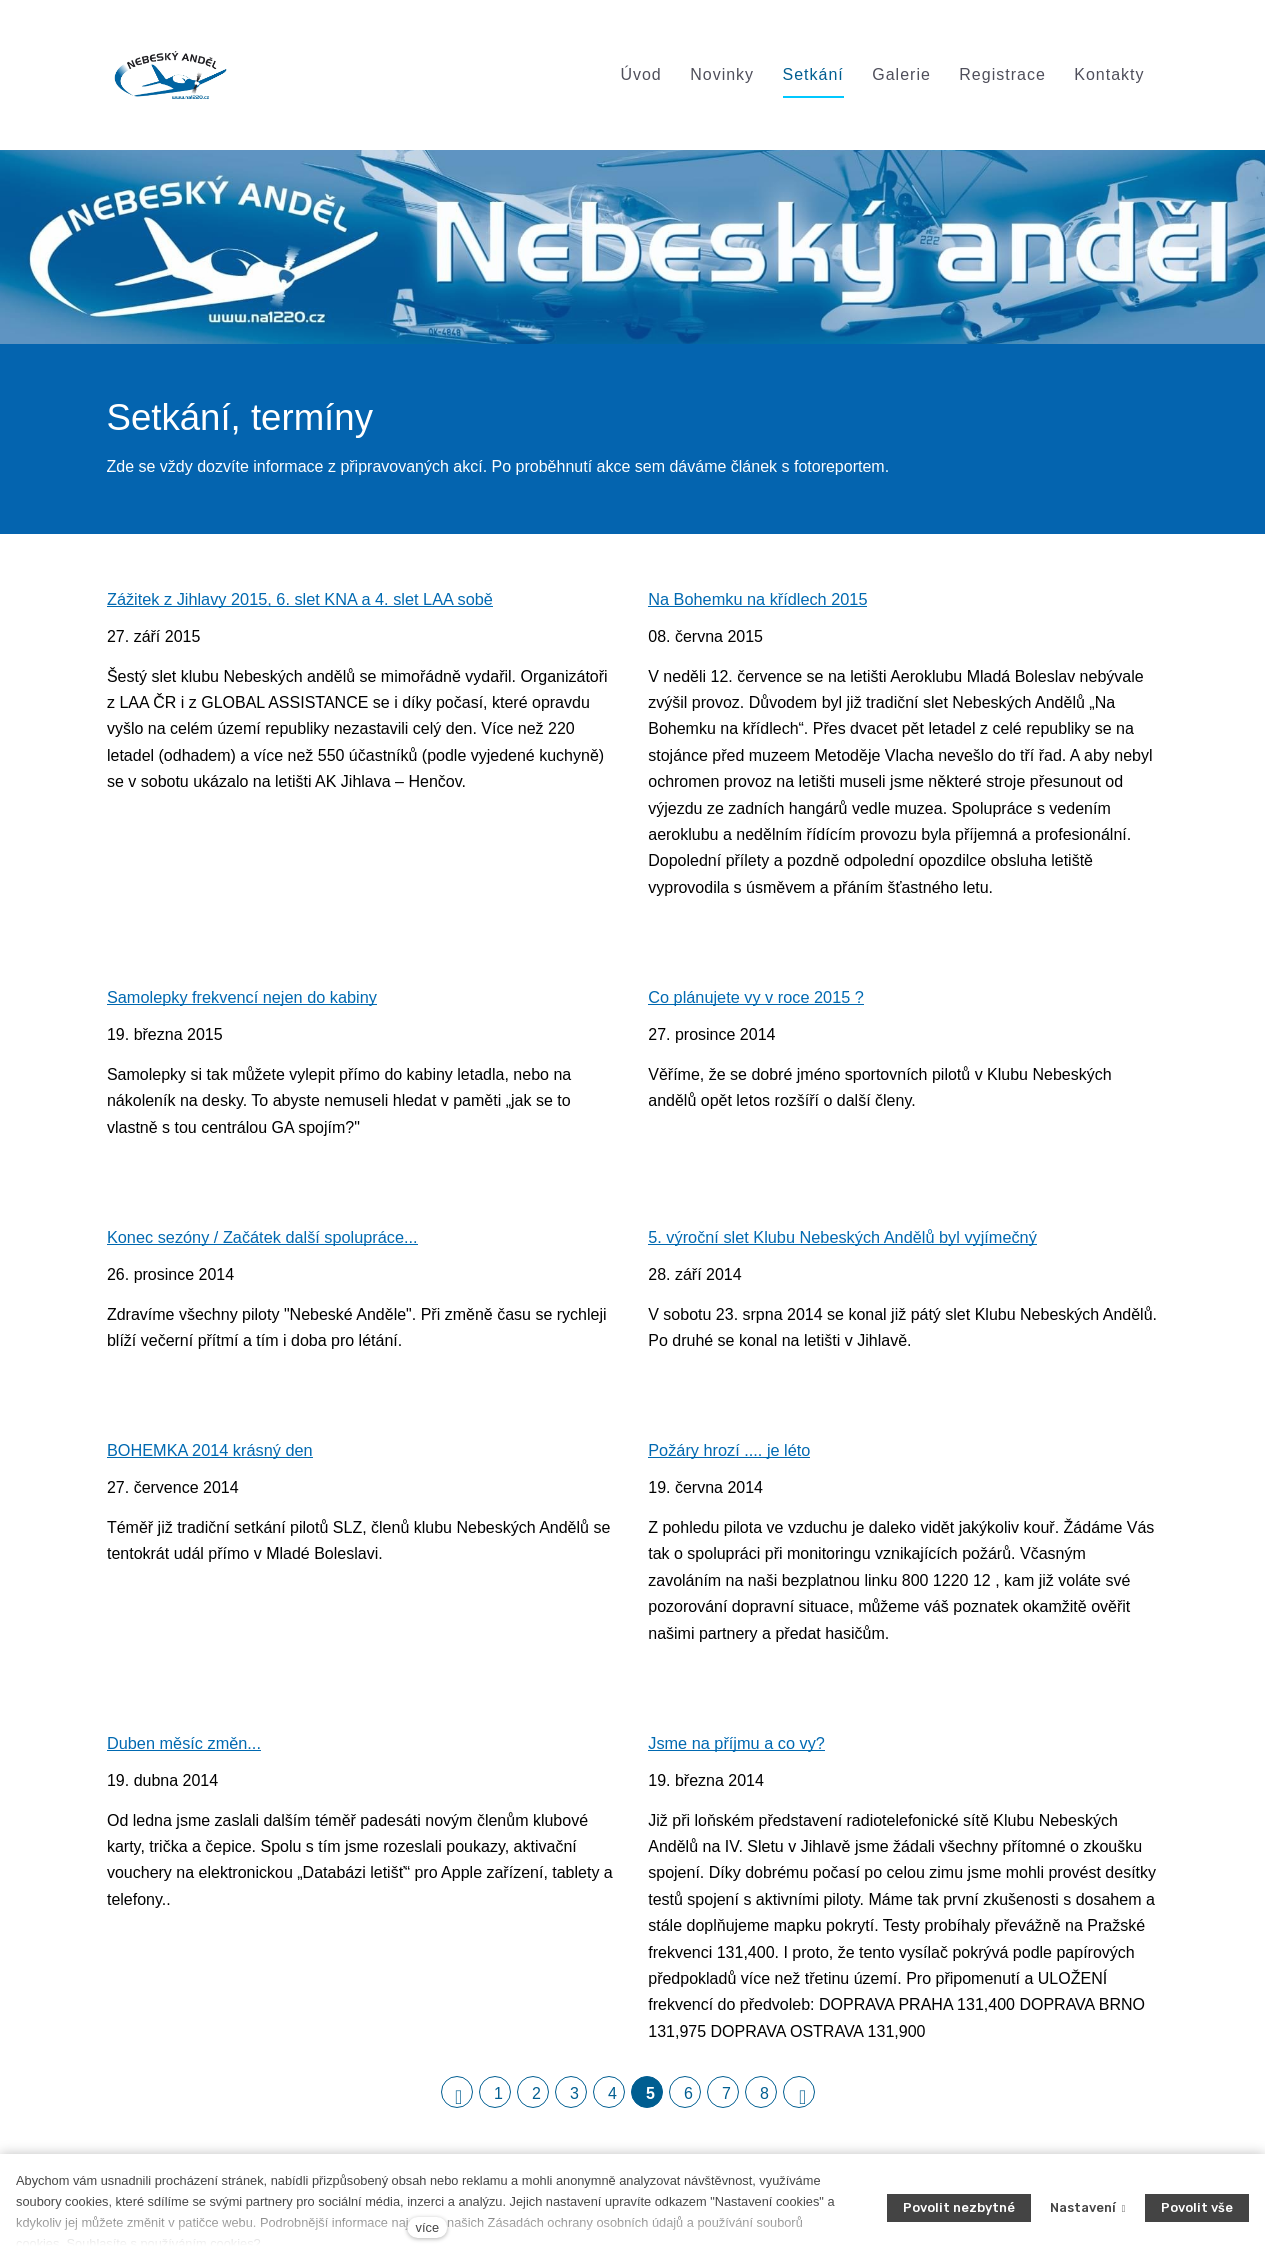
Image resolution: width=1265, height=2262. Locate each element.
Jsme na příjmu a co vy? (740, 1749)
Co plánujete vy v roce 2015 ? (760, 1001)
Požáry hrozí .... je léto (732, 1456)
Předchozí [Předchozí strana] (464, 2100)
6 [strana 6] (688, 2100)
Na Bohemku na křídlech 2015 (762, 602)
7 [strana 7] (726, 2100)
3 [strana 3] (574, 2100)
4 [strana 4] (612, 2100)
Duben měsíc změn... (187, 1749)
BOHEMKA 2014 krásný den (214, 1456)
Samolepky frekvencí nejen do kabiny (248, 1001)
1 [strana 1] (498, 2100)
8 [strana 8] (764, 2100)
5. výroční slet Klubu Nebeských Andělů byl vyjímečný (850, 1241)
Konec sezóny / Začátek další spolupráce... (269, 1241)
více (427, 2227)
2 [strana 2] (536, 2100)
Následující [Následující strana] (806, 2100)
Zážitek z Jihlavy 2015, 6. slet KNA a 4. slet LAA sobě (308, 602)
